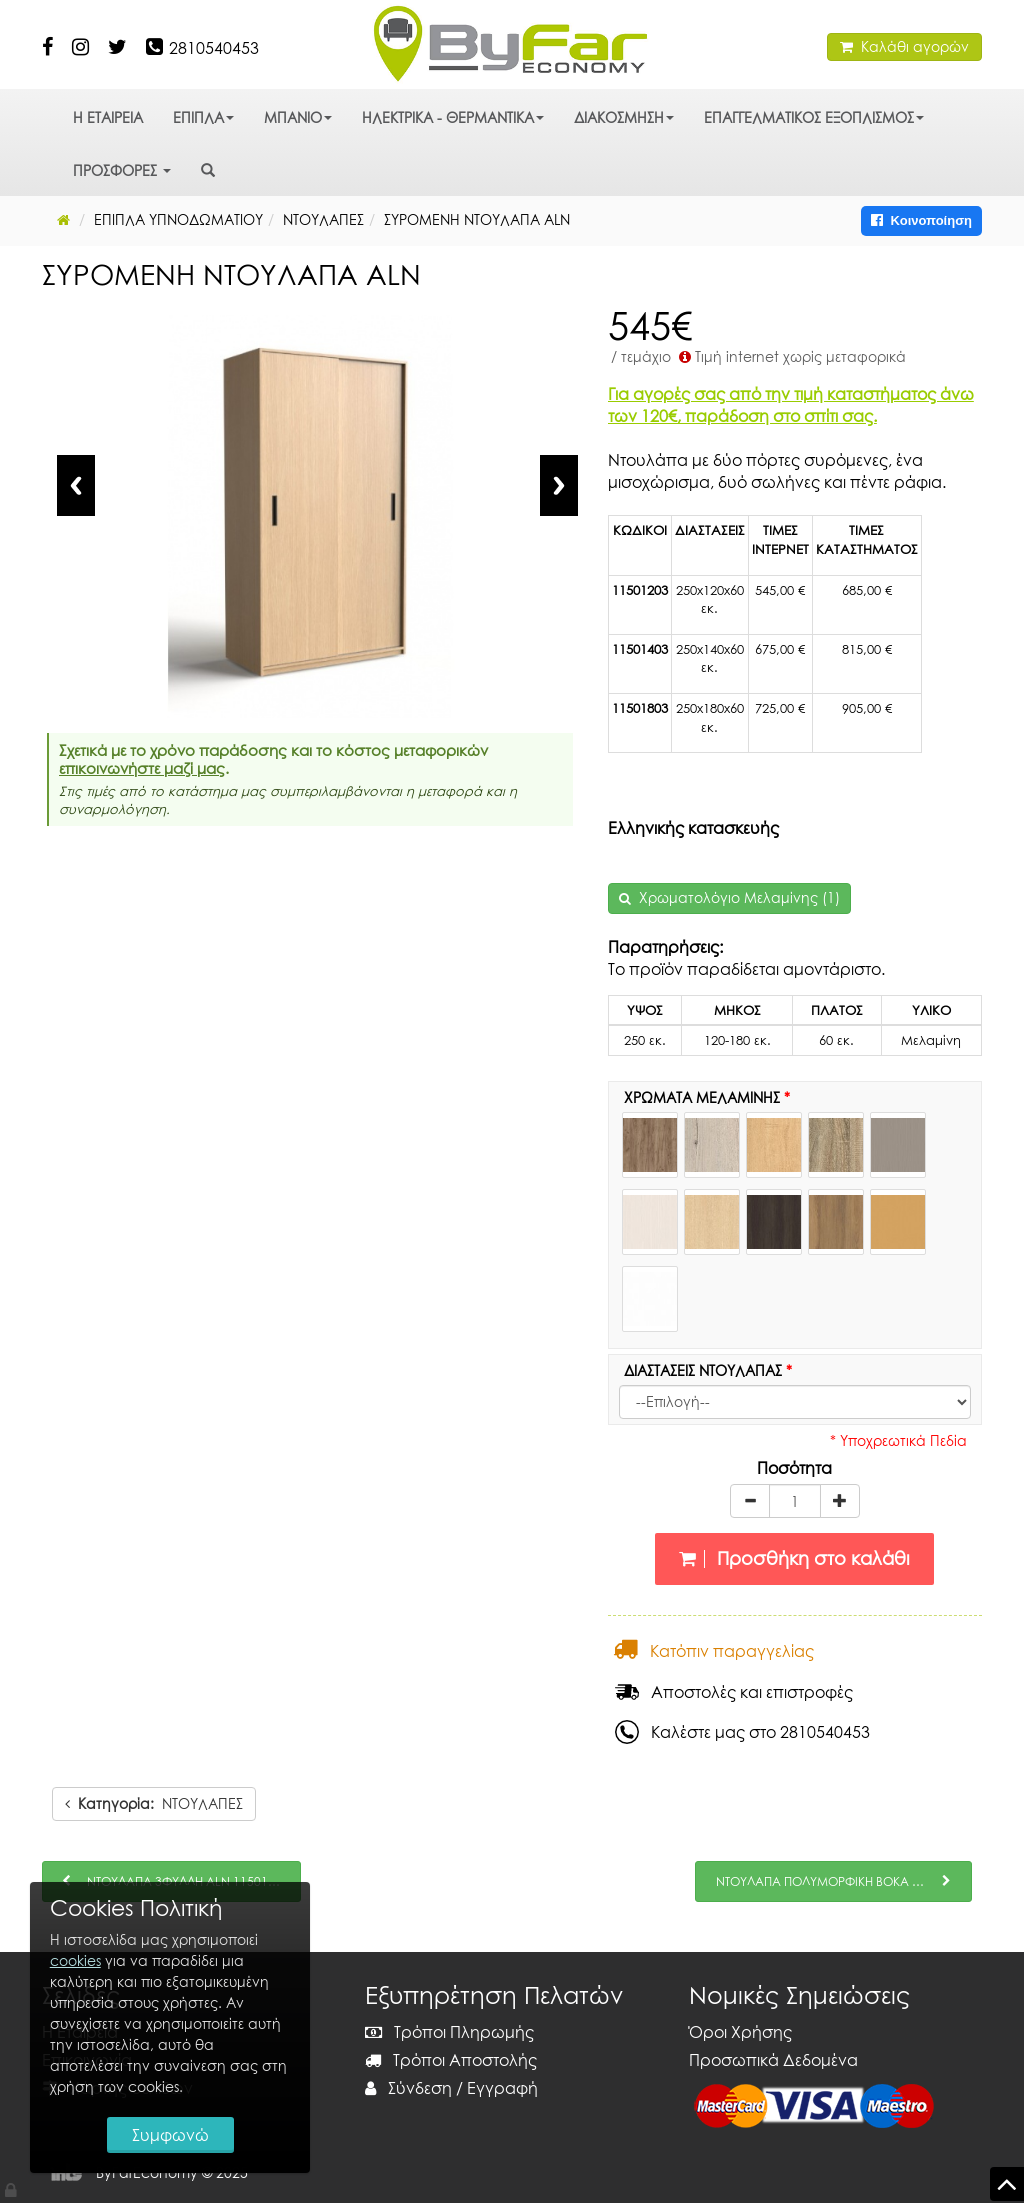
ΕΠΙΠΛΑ (203, 117)
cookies (75, 1960)
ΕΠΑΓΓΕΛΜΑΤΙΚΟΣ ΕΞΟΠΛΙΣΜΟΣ (814, 117)
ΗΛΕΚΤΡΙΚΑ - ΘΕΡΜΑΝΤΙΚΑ (453, 117)
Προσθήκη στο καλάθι (794, 1558)
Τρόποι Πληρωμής (449, 2032)
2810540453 (214, 48)
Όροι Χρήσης (740, 2032)
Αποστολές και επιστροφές (734, 1692)
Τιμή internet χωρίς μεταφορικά (790, 356)
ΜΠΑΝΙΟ (298, 117)
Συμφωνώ (170, 2135)
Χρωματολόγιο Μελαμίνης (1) (739, 897)
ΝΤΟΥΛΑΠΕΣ (154, 1803)
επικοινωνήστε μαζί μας (142, 768)
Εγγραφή (502, 2088)
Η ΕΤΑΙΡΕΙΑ (108, 117)
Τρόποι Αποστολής (451, 2060)
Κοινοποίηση (921, 220)
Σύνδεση (408, 2088)
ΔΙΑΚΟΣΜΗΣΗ (624, 117)
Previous (76, 485)
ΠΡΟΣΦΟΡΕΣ (122, 170)
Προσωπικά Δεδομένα (773, 2060)
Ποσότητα (794, 1468)
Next (559, 485)
